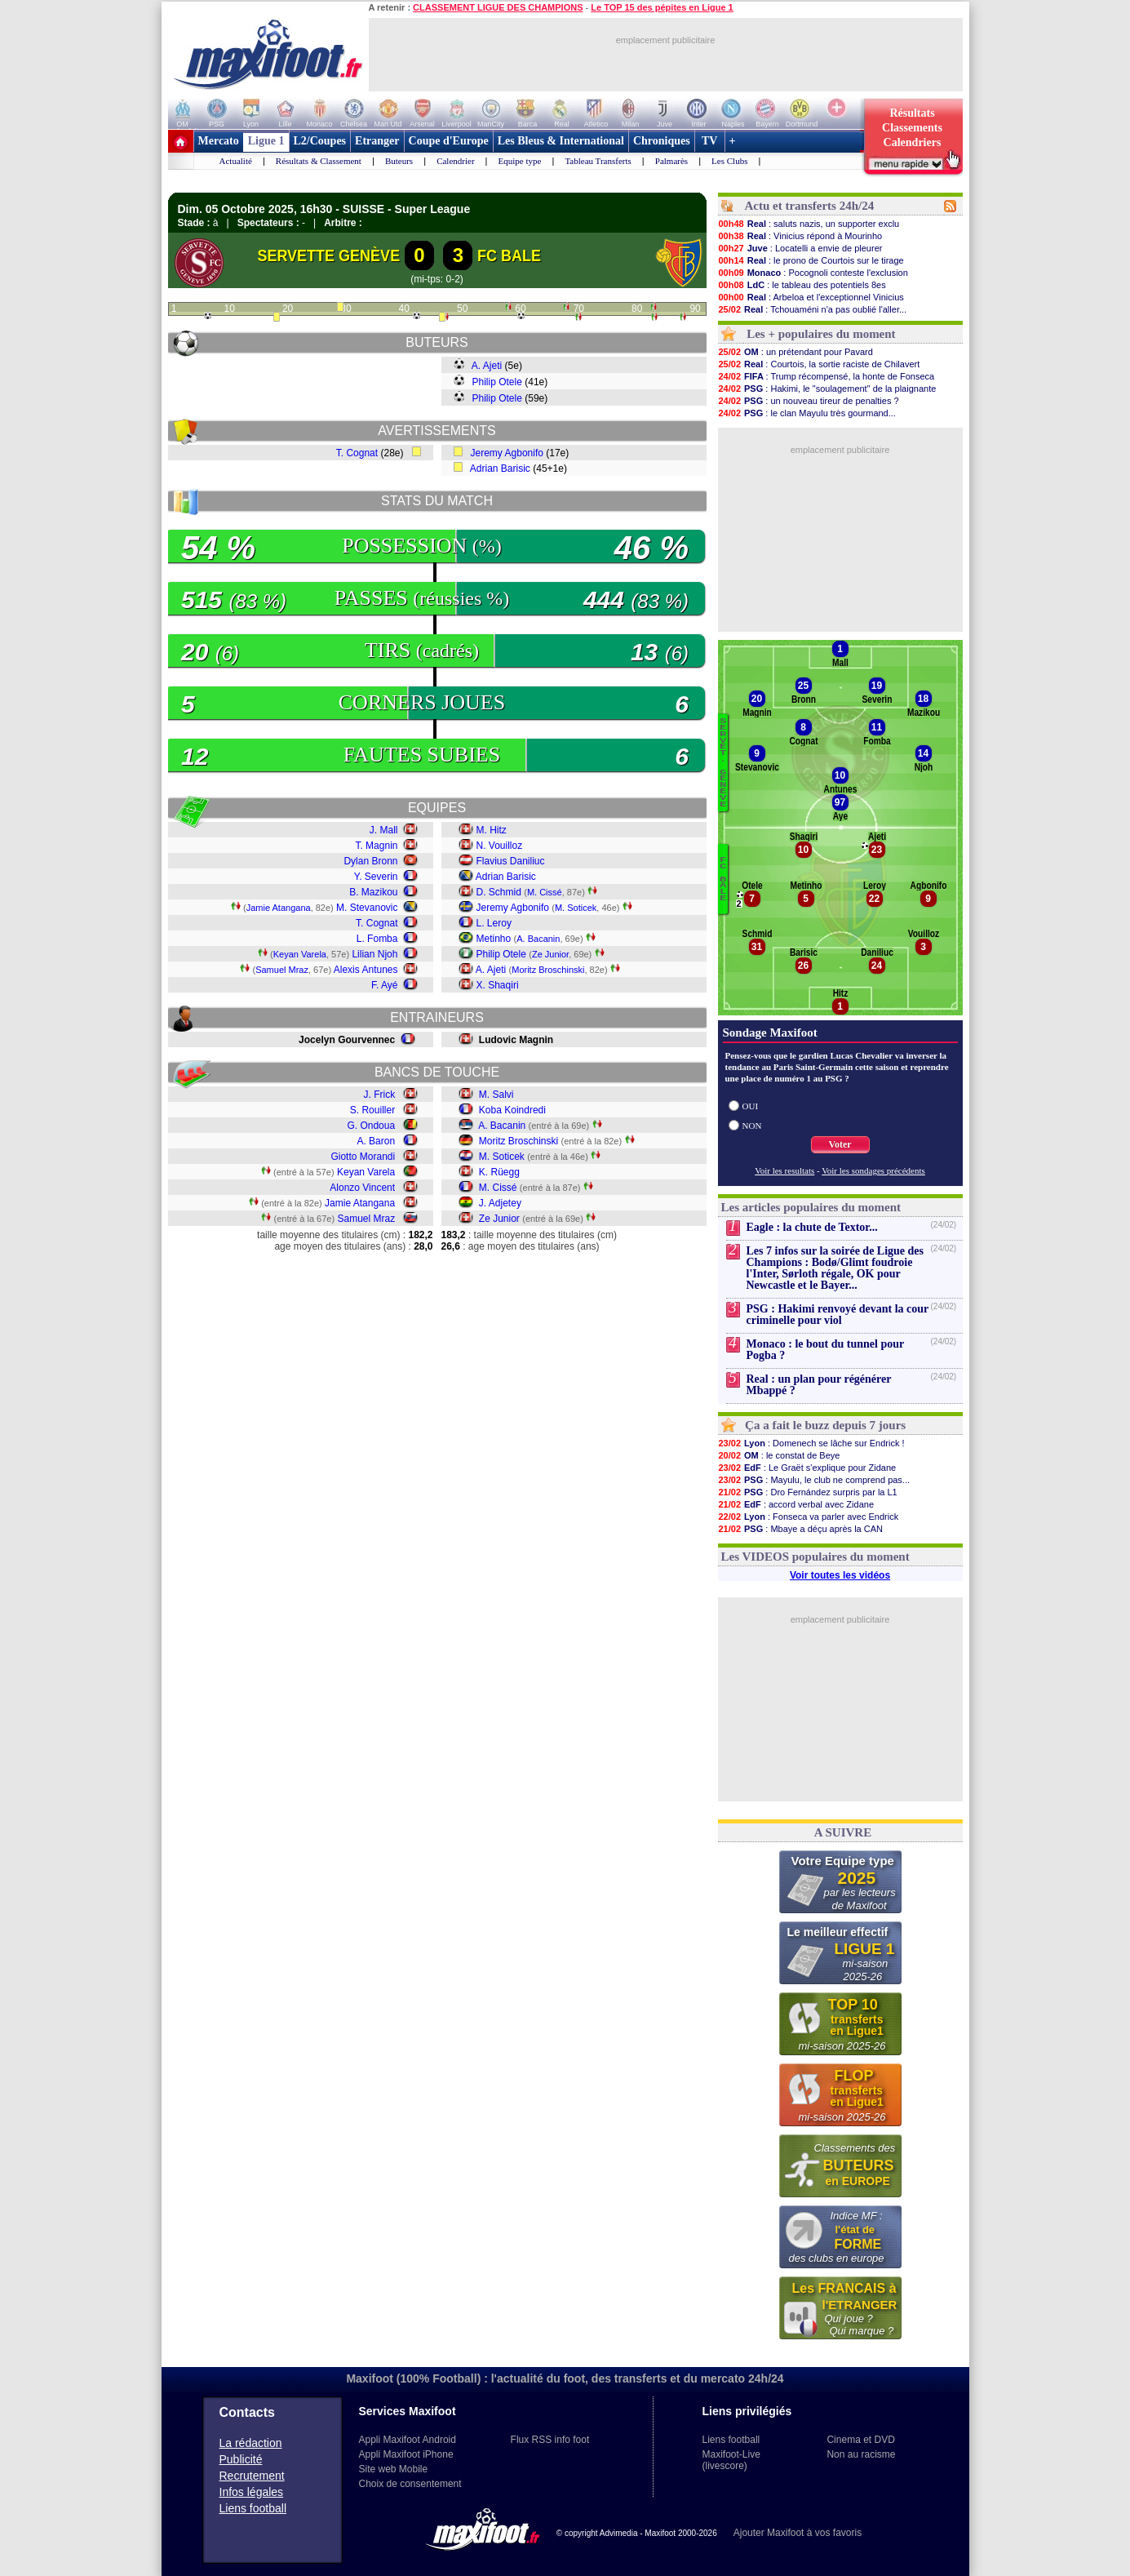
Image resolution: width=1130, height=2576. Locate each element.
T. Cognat (357, 453)
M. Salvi (496, 1094)
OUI (750, 1106)
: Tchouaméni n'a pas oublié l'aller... (812, 309)
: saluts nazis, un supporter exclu (809, 224)
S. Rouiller (372, 1110)
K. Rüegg (499, 1172)
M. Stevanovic (366, 907)
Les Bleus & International (561, 141)
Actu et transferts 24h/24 (809, 205)
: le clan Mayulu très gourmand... (807, 413)
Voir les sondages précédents (873, 1170)
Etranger (377, 141)
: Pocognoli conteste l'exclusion (813, 273)
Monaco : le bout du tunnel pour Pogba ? (825, 1349)
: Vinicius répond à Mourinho (800, 236)
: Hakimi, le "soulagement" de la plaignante (827, 388)
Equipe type (520, 161)
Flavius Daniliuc (510, 861)
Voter (839, 1144)
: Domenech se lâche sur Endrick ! (811, 1443)
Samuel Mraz (281, 970)
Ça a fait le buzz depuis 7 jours (825, 1425)
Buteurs (399, 161)
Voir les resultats (784, 1170)
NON (752, 1125)
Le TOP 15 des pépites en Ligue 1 (662, 7)
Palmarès (671, 161)
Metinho (494, 938)
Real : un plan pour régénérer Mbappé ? (819, 1385)
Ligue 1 (266, 141)
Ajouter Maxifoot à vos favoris (797, 2532)
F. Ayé (384, 985)
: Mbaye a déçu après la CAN (801, 1529)
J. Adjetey (500, 1203)
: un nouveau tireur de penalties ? (808, 401)
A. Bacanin (538, 939)
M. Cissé (544, 892)
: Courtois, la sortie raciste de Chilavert (819, 364)
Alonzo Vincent (362, 1187)
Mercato (218, 141)
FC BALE (509, 255)
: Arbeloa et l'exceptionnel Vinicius (811, 297)
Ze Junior (550, 954)
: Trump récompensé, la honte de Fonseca (826, 376)
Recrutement (252, 2475)
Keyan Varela (299, 954)
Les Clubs (729, 161)
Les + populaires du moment (821, 333)
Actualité (235, 161)
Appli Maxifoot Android (407, 2439)
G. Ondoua (371, 1125)
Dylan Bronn (370, 861)
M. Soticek (575, 908)
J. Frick (379, 1094)
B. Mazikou (373, 892)
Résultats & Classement (318, 161)
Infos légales (251, 2491)
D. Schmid (498, 892)
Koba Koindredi (512, 1110)
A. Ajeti (487, 365)
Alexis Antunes (366, 969)
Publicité (241, 2459)
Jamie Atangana (278, 908)
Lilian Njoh (374, 954)
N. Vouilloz (499, 845)
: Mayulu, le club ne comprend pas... (814, 1480)
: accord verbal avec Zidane (796, 1504)
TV (709, 141)
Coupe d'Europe (449, 141)
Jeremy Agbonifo (507, 453)
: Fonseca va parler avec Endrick (808, 1516)
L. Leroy (494, 923)
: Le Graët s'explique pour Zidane (807, 1467)
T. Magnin (376, 845)
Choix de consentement (410, 2483)
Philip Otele (497, 382)
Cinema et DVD (860, 2439)
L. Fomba (377, 938)
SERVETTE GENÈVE (328, 255)
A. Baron (376, 1141)
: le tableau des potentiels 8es (802, 285)
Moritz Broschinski (548, 970)
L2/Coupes (320, 141)
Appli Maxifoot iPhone (406, 2454)
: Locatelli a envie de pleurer (800, 248)
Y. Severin (376, 876)
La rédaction (250, 2442)
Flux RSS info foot (550, 2439)
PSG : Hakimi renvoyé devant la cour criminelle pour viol (837, 1314)
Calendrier (455, 161)
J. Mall (384, 830)
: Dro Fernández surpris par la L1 (807, 1492)
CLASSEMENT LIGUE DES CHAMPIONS (498, 7)
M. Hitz (491, 830)
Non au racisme (860, 2454)
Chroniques (661, 141)
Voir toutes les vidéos (840, 1575)
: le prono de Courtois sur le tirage (811, 260)
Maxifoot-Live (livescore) (731, 2460)
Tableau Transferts (598, 161)
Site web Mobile (393, 2469)
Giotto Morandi (362, 1156)
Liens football (253, 2508)
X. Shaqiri (497, 985)
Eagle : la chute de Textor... (812, 1227)
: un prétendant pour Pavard (795, 352)
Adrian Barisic (500, 468)
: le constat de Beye (779, 1455)
